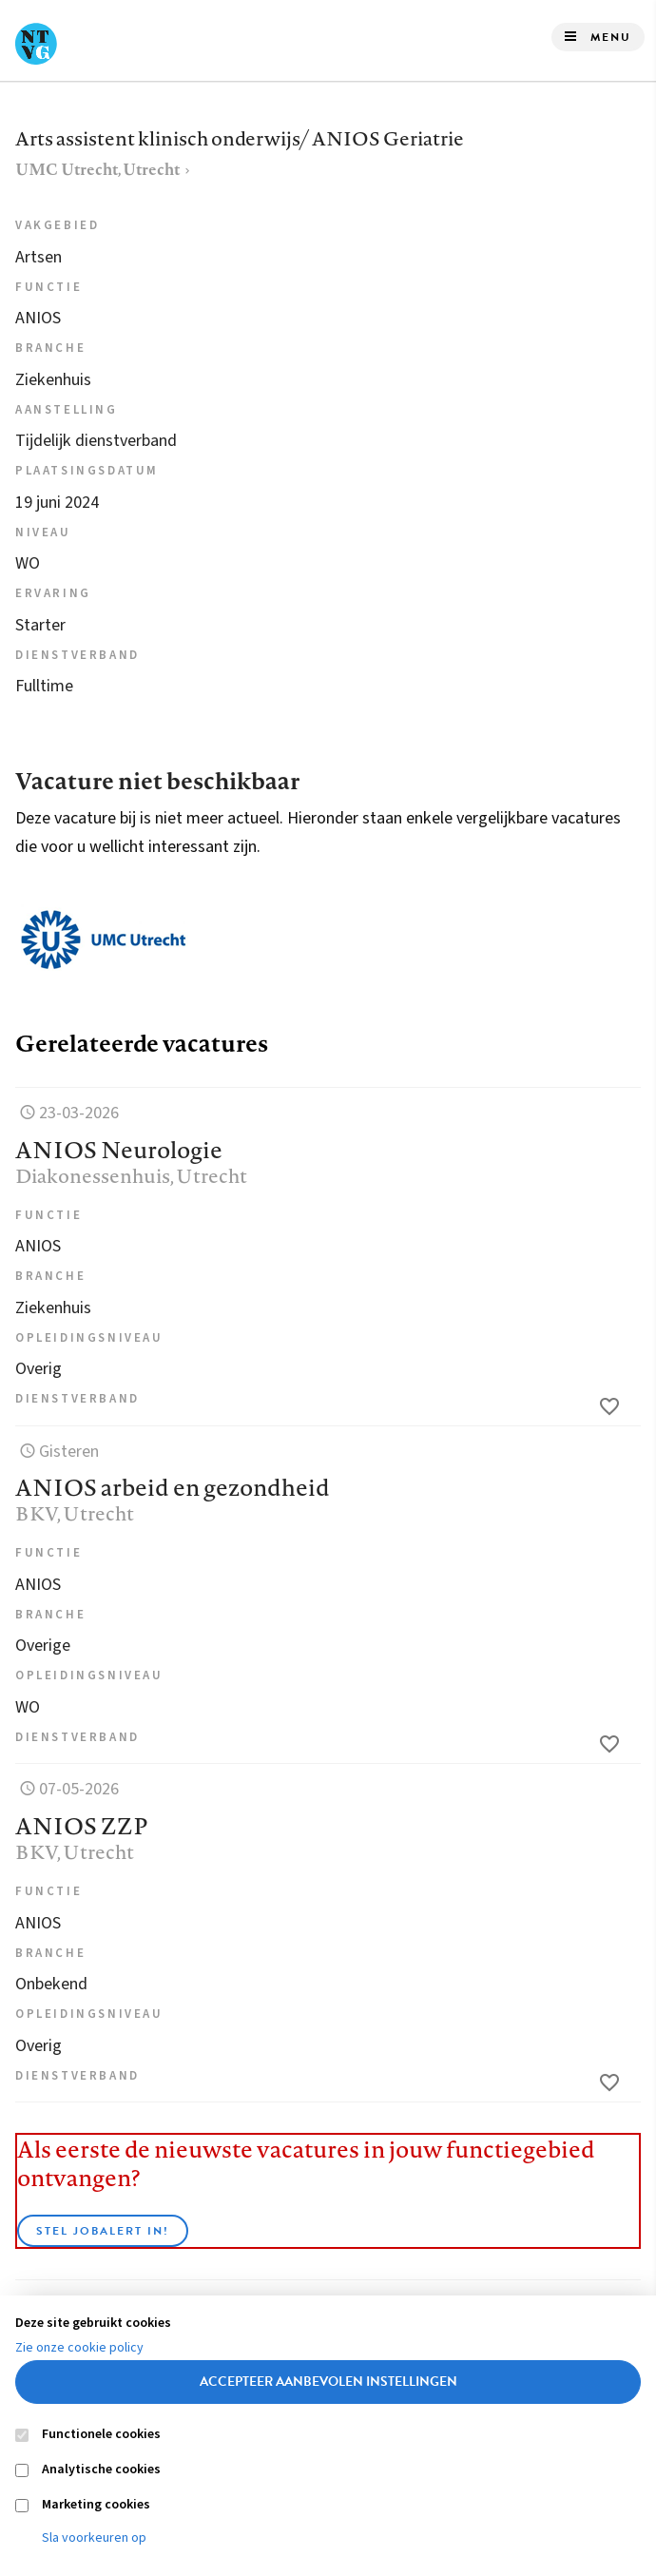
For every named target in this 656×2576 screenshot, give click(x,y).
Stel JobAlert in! (102, 2230)
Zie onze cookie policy (79, 2347)
